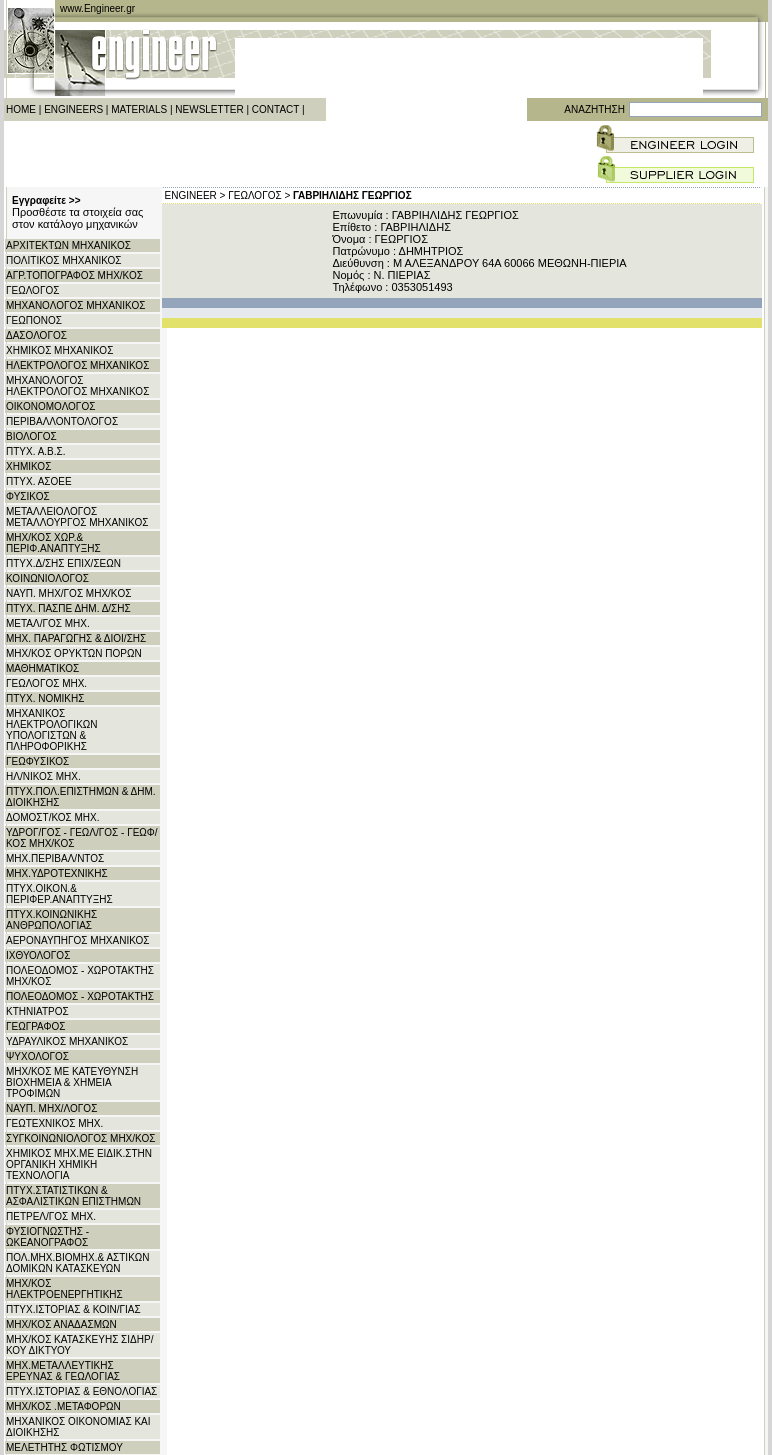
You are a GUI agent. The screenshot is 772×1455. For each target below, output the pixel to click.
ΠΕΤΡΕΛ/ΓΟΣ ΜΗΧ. (51, 1216)
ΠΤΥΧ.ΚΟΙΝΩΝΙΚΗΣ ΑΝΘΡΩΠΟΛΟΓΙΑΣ (51, 920)
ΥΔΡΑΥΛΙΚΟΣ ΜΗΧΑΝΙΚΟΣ (67, 1041)
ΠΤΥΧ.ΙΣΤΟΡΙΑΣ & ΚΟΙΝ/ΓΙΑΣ (73, 1309)
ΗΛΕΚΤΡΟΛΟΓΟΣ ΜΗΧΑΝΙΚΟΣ (77, 365)
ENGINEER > (195, 195)
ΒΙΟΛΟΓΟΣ (31, 436)
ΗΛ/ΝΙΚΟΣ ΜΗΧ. (43, 776)
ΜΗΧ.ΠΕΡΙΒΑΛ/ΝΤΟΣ (55, 858)
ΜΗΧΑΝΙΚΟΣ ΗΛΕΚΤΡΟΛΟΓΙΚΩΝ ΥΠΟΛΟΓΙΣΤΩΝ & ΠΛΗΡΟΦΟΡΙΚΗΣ (52, 730)
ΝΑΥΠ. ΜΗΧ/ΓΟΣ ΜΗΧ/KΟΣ (68, 593)
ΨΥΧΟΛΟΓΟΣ (37, 1056)
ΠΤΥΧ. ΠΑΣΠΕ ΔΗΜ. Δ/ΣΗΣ (68, 608)
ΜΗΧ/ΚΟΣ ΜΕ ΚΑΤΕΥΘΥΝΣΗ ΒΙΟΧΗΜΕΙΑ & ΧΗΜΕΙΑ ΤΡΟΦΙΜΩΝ (72, 1082)
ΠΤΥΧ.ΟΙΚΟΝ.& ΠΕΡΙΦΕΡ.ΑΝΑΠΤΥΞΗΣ (59, 894)
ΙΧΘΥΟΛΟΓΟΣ (38, 955)
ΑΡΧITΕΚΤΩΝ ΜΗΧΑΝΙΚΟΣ (68, 245)
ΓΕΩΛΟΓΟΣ (32, 290)
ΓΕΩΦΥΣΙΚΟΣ (37, 761)
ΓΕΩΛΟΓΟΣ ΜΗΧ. (46, 683)
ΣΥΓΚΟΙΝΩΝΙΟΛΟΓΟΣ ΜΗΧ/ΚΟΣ (80, 1138)
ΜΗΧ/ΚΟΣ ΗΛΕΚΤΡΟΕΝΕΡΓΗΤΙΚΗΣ (64, 1289)
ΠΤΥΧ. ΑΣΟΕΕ (39, 481)
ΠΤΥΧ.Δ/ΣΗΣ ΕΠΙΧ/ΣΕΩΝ (63, 563)
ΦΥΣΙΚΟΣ (28, 496)
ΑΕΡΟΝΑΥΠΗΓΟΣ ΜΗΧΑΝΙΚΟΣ (78, 940)
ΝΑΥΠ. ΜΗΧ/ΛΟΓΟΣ (51, 1108)
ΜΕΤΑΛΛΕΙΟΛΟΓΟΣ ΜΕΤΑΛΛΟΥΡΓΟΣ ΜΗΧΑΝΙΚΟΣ (77, 517)
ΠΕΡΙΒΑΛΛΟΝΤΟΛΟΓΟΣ (62, 421)
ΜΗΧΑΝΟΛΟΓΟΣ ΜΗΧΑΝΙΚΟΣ (75, 305)
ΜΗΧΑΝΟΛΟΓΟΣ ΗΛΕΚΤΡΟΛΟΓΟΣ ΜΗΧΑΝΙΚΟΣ (77, 386)
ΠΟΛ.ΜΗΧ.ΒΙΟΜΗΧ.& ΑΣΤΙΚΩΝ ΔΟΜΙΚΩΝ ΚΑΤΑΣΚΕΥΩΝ (78, 1263)
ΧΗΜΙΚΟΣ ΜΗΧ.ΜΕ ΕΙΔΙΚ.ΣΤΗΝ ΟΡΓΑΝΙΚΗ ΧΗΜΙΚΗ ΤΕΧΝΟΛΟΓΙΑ (79, 1164)
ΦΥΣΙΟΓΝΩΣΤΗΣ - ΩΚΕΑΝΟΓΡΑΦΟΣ (47, 1237)
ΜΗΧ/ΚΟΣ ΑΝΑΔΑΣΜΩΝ (61, 1324)
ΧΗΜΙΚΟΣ (28, 466)
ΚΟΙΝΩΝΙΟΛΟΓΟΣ (47, 578)
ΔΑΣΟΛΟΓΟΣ (36, 335)
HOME (21, 109)
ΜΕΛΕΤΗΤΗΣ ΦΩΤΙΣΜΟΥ (64, 1447)
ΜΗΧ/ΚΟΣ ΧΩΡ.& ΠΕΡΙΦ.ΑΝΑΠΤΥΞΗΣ (53, 543)
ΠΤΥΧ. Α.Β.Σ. (36, 451)
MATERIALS (139, 109)
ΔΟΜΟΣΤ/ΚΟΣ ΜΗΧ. (53, 817)
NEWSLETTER (209, 109)
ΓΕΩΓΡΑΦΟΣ (35, 1026)
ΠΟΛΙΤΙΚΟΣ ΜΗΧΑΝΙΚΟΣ (63, 260)
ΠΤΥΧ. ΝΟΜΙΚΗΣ (45, 698)
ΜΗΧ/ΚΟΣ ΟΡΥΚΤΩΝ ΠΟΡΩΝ (74, 653)
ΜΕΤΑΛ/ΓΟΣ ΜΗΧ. (48, 623)
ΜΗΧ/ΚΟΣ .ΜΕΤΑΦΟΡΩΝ (63, 1406)
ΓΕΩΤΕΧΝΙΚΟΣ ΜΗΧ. (54, 1123)
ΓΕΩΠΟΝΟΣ (34, 320)
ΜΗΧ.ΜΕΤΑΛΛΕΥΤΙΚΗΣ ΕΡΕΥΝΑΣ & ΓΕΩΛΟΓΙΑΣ (63, 1371)
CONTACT (275, 109)
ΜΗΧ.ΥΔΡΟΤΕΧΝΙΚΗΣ (57, 873)
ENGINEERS (73, 109)
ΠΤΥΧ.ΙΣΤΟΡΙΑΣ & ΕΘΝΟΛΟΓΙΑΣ (81, 1391)
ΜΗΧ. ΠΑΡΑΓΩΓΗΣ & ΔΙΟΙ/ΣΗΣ (76, 638)
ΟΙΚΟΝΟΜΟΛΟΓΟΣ (50, 406)
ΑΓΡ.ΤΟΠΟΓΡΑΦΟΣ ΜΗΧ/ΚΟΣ (74, 275)
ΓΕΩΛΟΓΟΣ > (259, 195)
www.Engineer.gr (97, 8)
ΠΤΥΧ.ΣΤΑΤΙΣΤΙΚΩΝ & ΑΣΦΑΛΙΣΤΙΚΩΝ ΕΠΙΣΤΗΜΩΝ (73, 1196)
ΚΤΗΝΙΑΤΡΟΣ (37, 1011)
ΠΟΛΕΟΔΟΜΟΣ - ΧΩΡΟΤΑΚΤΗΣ (80, 996)
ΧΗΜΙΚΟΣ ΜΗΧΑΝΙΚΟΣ (59, 350)
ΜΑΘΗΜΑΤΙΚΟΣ (42, 668)
